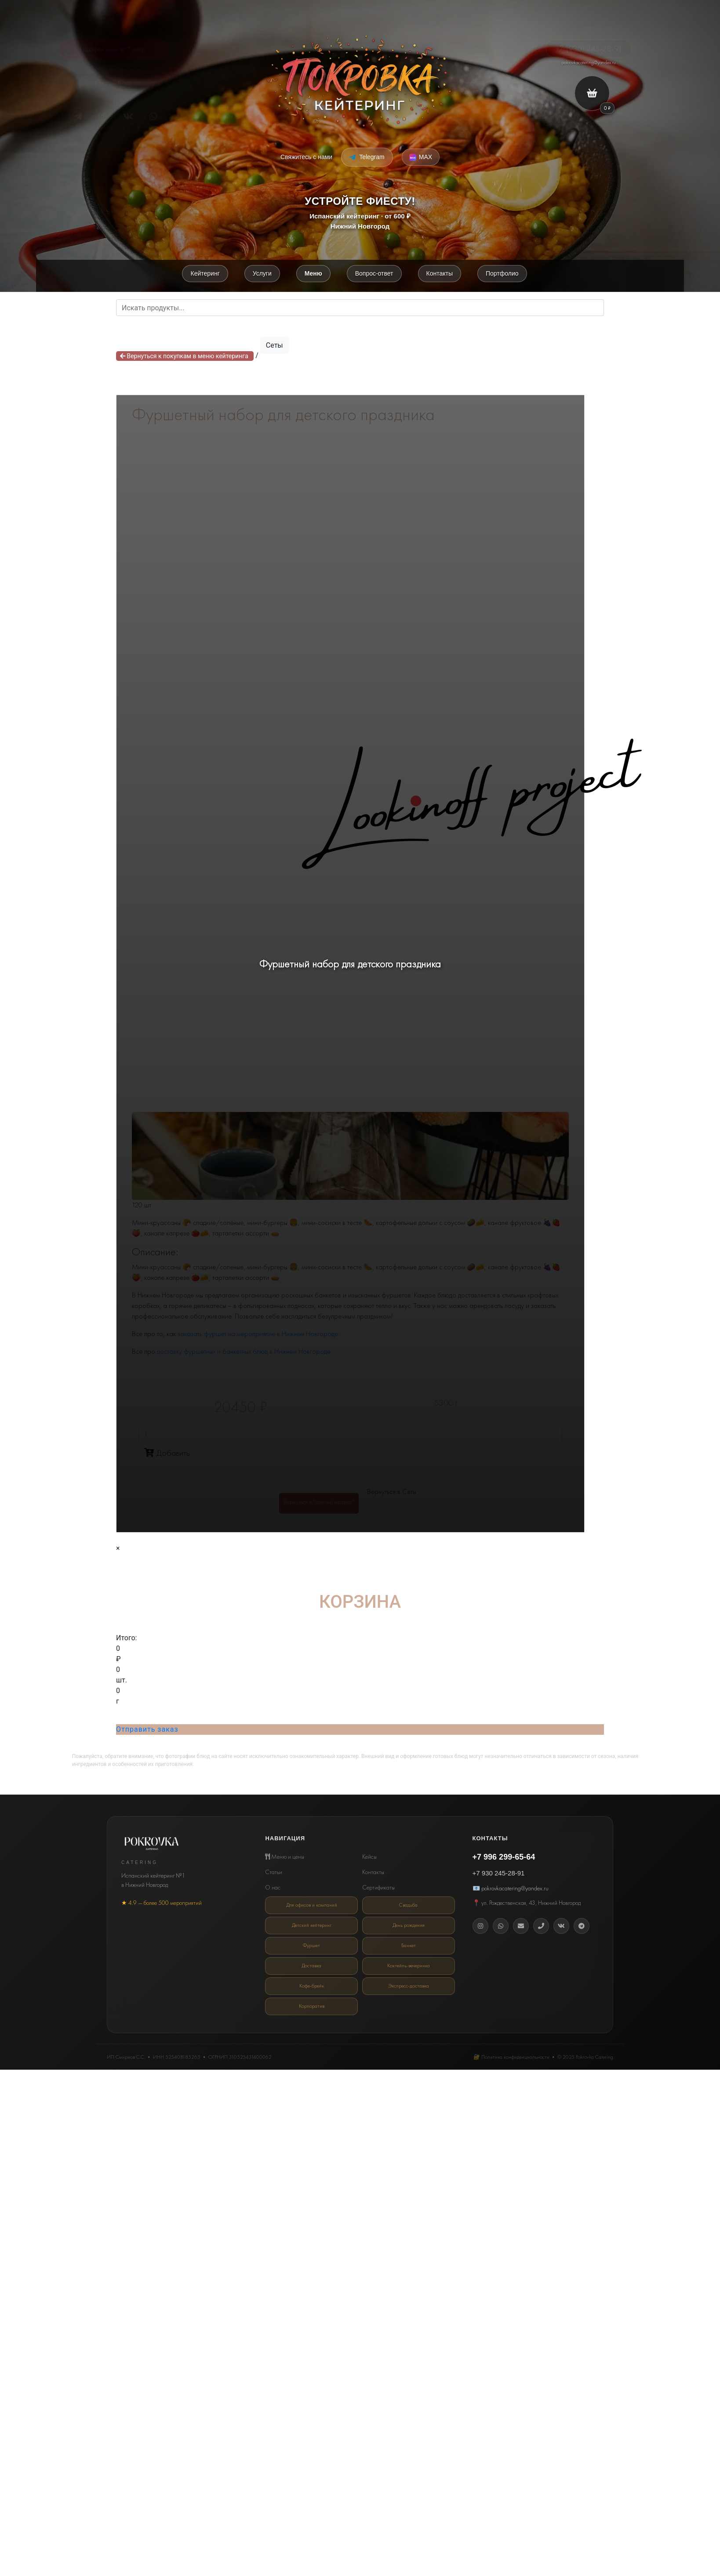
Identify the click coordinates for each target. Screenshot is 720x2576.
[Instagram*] (103, 117)
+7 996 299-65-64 (504, 1858)
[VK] (128, 117)
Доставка (311, 1965)
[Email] (521, 1927)
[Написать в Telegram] (367, 157)
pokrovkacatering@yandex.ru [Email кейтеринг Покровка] (588, 62)
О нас (272, 1889)
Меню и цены (284, 1858)
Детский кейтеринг (312, 1926)
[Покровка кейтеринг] (360, 80)
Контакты (373, 1874)
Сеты (274, 347)
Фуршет (311, 1945)
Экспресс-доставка (408, 1984)
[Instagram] (480, 1927)
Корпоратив (312, 2004)
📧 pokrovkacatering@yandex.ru (511, 1889)
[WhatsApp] (501, 1927)
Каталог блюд (113, 87)
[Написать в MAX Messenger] (421, 157)
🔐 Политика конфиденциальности (511, 2054)
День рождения (408, 1926)
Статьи (273, 1874)
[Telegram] (78, 117)
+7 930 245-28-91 (499, 1874)
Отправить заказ (147, 1730)
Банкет (408, 1945)
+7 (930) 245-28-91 (588, 42)
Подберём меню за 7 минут (113, 47)
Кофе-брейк (311, 1984)
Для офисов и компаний (311, 1907)
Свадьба (408, 1907)
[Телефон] (541, 1927)
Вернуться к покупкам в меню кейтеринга (185, 357)
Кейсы (369, 1858)
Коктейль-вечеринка (408, 1965)
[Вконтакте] (561, 1927)
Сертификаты (378, 1889)
